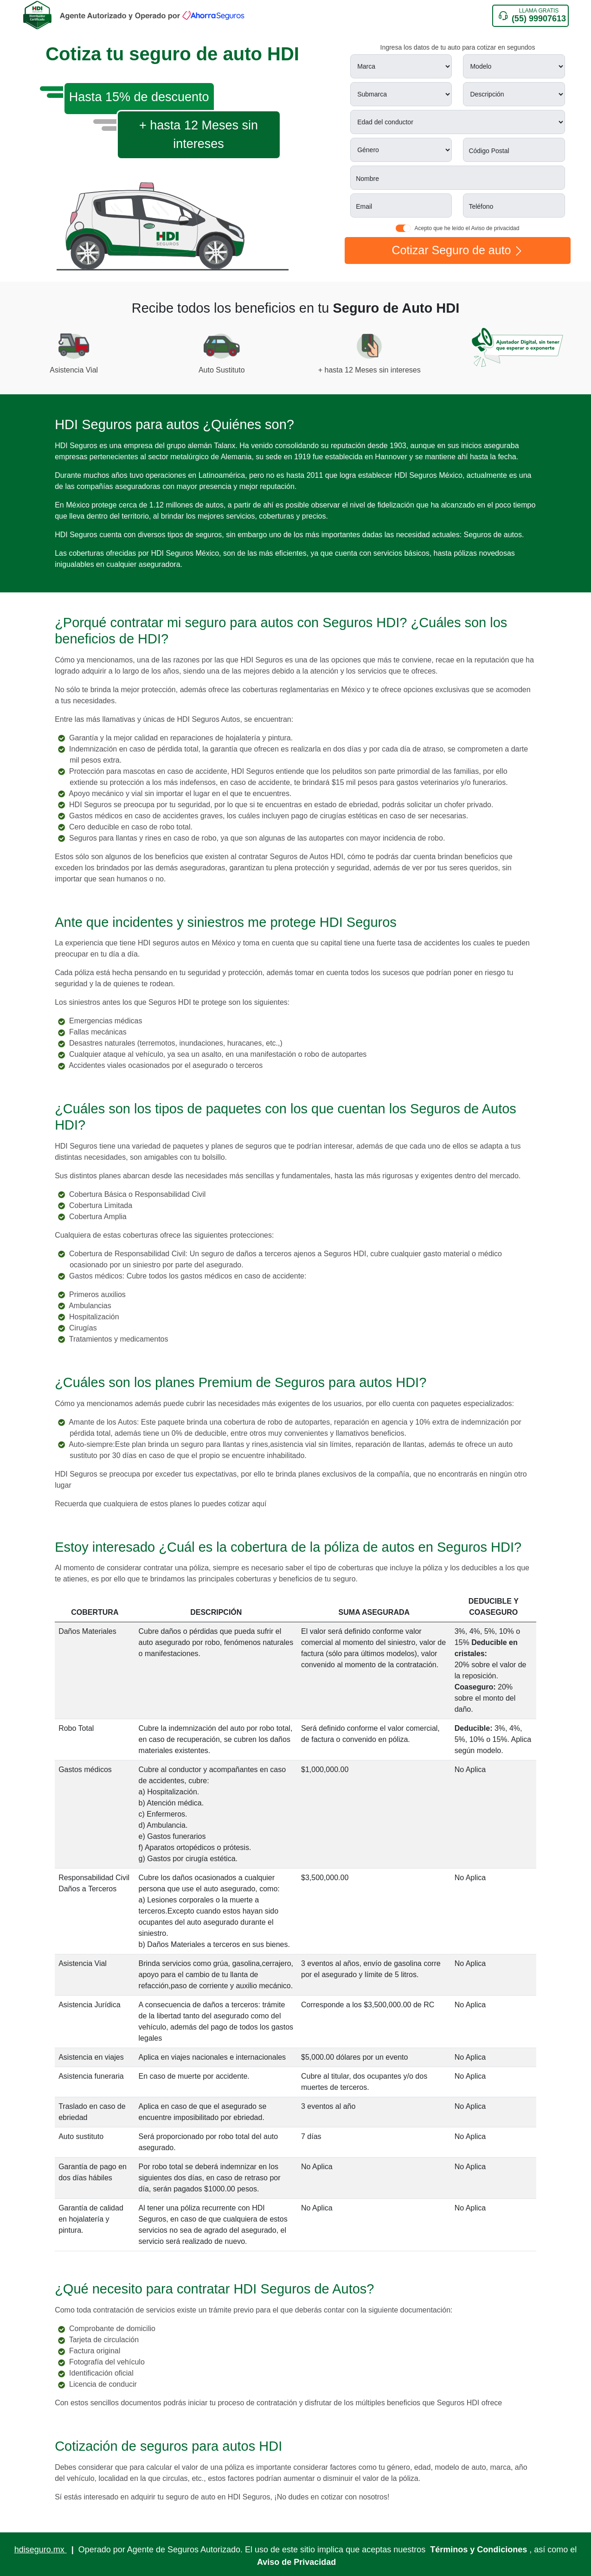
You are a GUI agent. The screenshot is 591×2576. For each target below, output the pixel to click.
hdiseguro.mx (40, 2549)
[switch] (403, 228)
